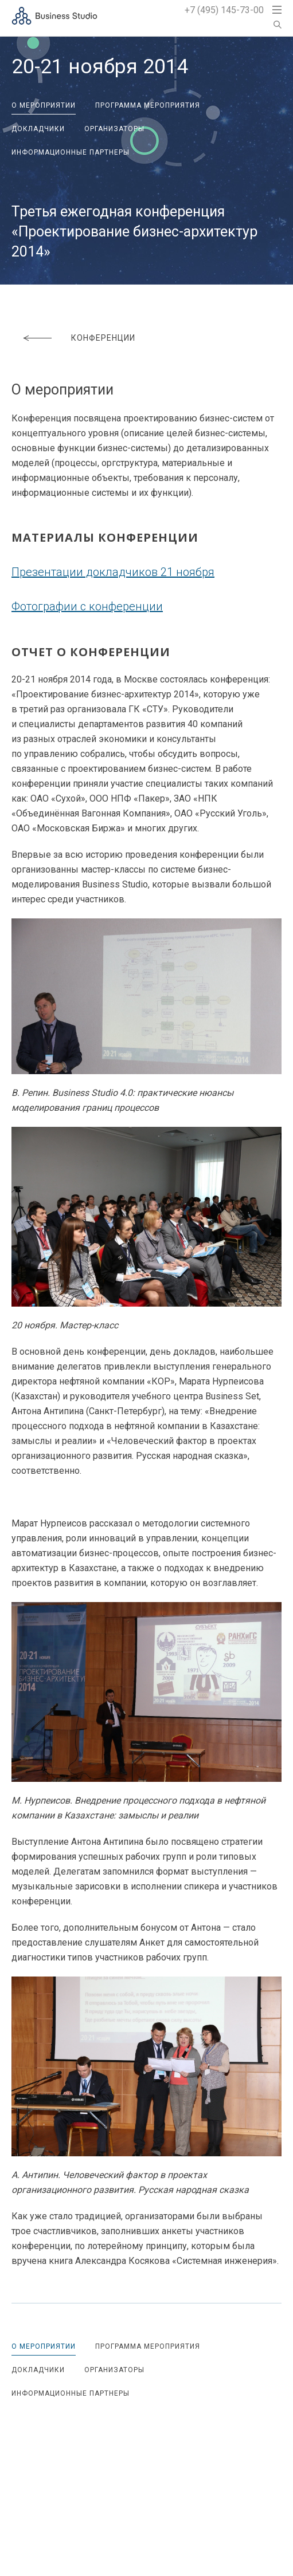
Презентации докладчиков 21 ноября (112, 572)
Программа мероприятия (147, 105)
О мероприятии (43, 105)
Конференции (103, 337)
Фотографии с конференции (87, 606)
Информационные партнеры (70, 152)
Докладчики (38, 129)
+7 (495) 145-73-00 (224, 10)
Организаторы (114, 129)
